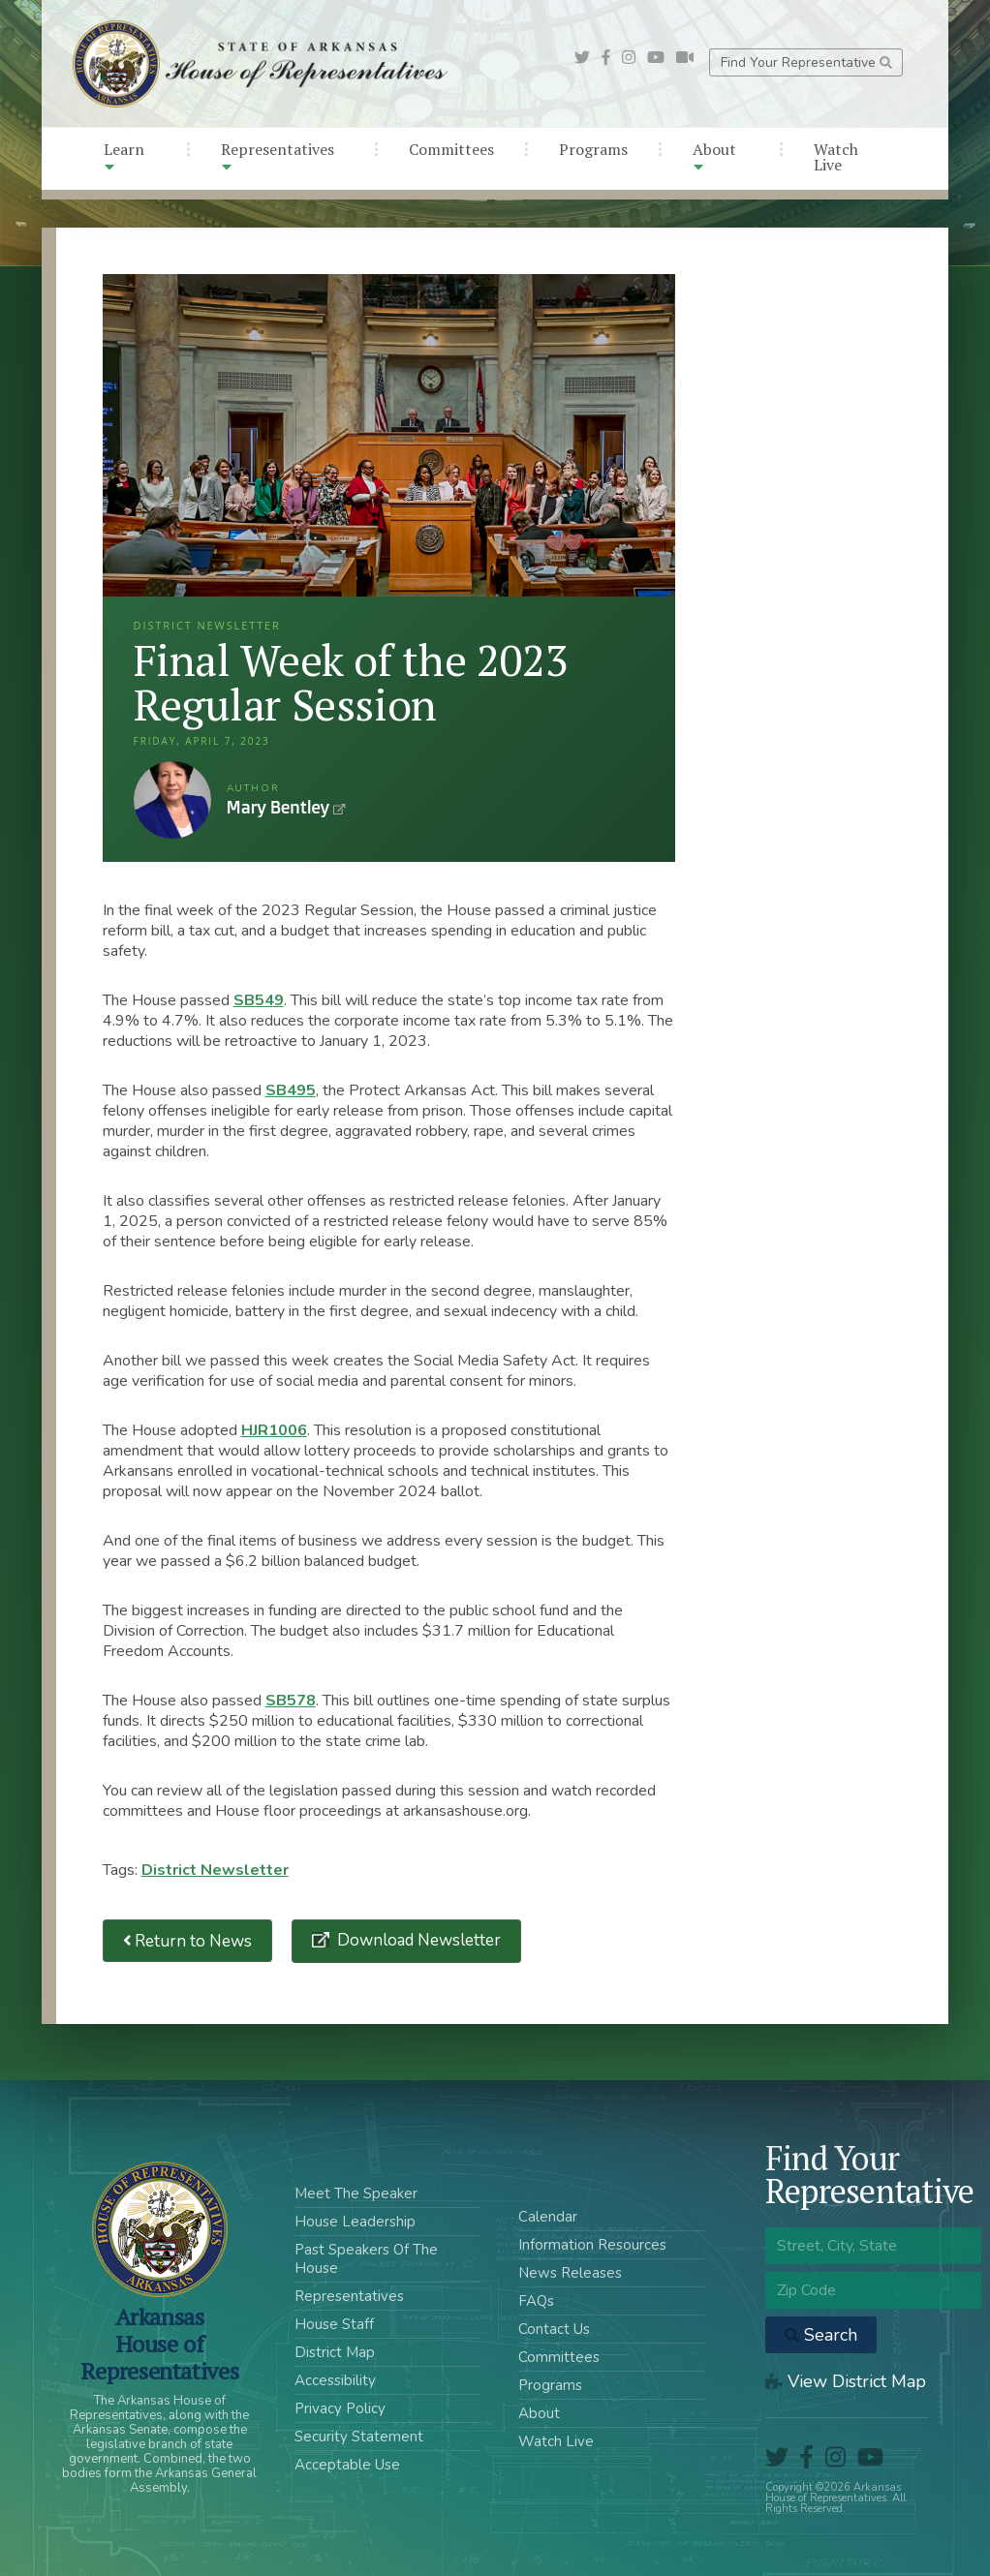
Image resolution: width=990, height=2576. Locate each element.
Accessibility (335, 2380)
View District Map (845, 2381)
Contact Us (554, 2329)
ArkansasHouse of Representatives (159, 2343)
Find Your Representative (806, 62)
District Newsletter (215, 1870)
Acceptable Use (347, 2464)
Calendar (547, 2216)
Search (821, 2334)
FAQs (536, 2301)
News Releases (570, 2273)
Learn (124, 156)
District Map (334, 2352)
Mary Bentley (172, 800)
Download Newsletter (417, 1940)
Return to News (188, 1941)
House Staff (334, 2324)
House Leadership (355, 2221)
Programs (593, 149)
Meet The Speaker (356, 2193)
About (714, 156)
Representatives (277, 156)
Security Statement (358, 2436)
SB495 (290, 1090)
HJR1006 (274, 1430)
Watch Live (836, 156)
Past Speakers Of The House (366, 2259)
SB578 (290, 1700)
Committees (451, 149)
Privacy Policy (340, 2408)
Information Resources (592, 2244)
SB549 (258, 1000)
